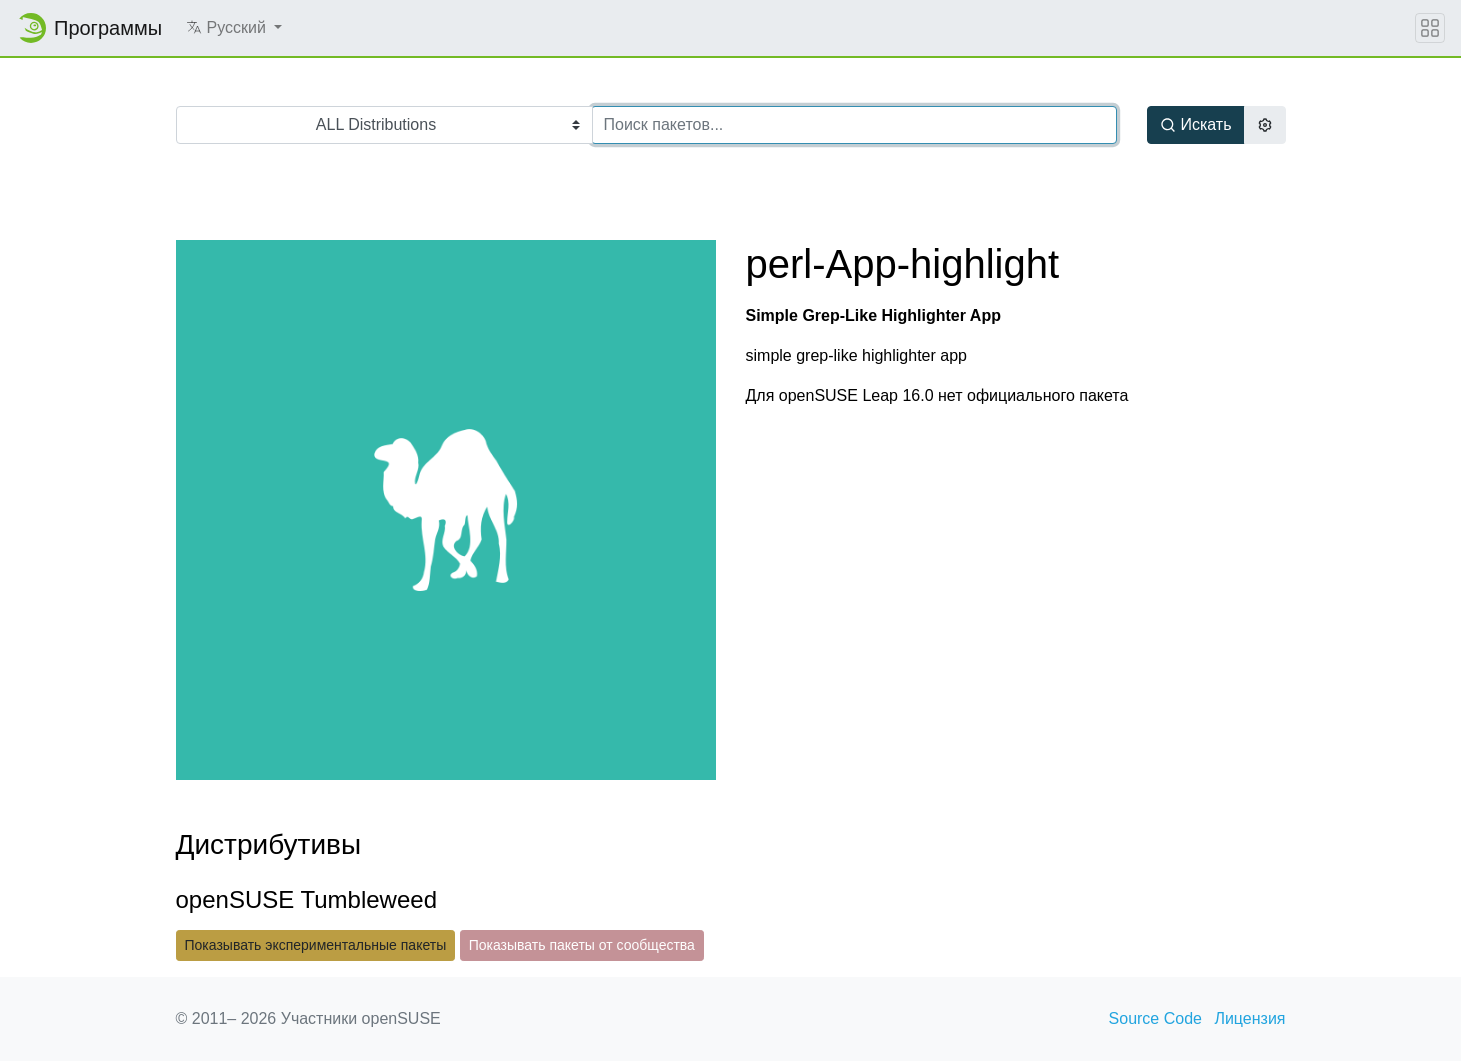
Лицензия (1249, 1018)
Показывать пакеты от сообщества (582, 945)
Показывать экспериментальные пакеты (316, 945)
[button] (234, 28)
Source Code (1155, 1018)
